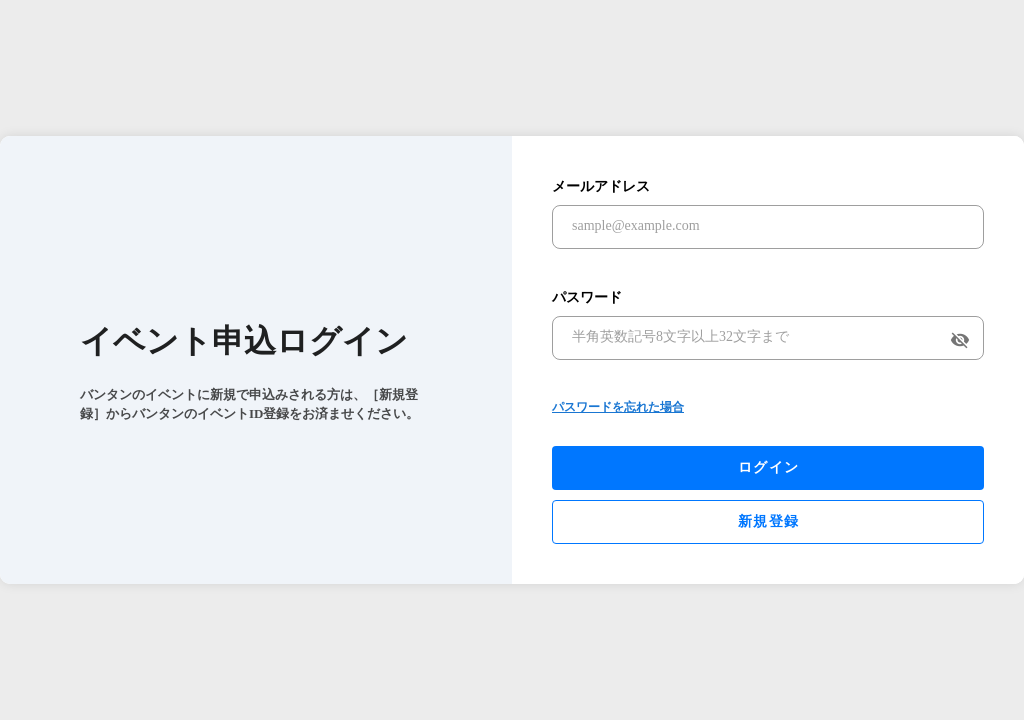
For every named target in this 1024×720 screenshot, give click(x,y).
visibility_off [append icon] (960, 340)
